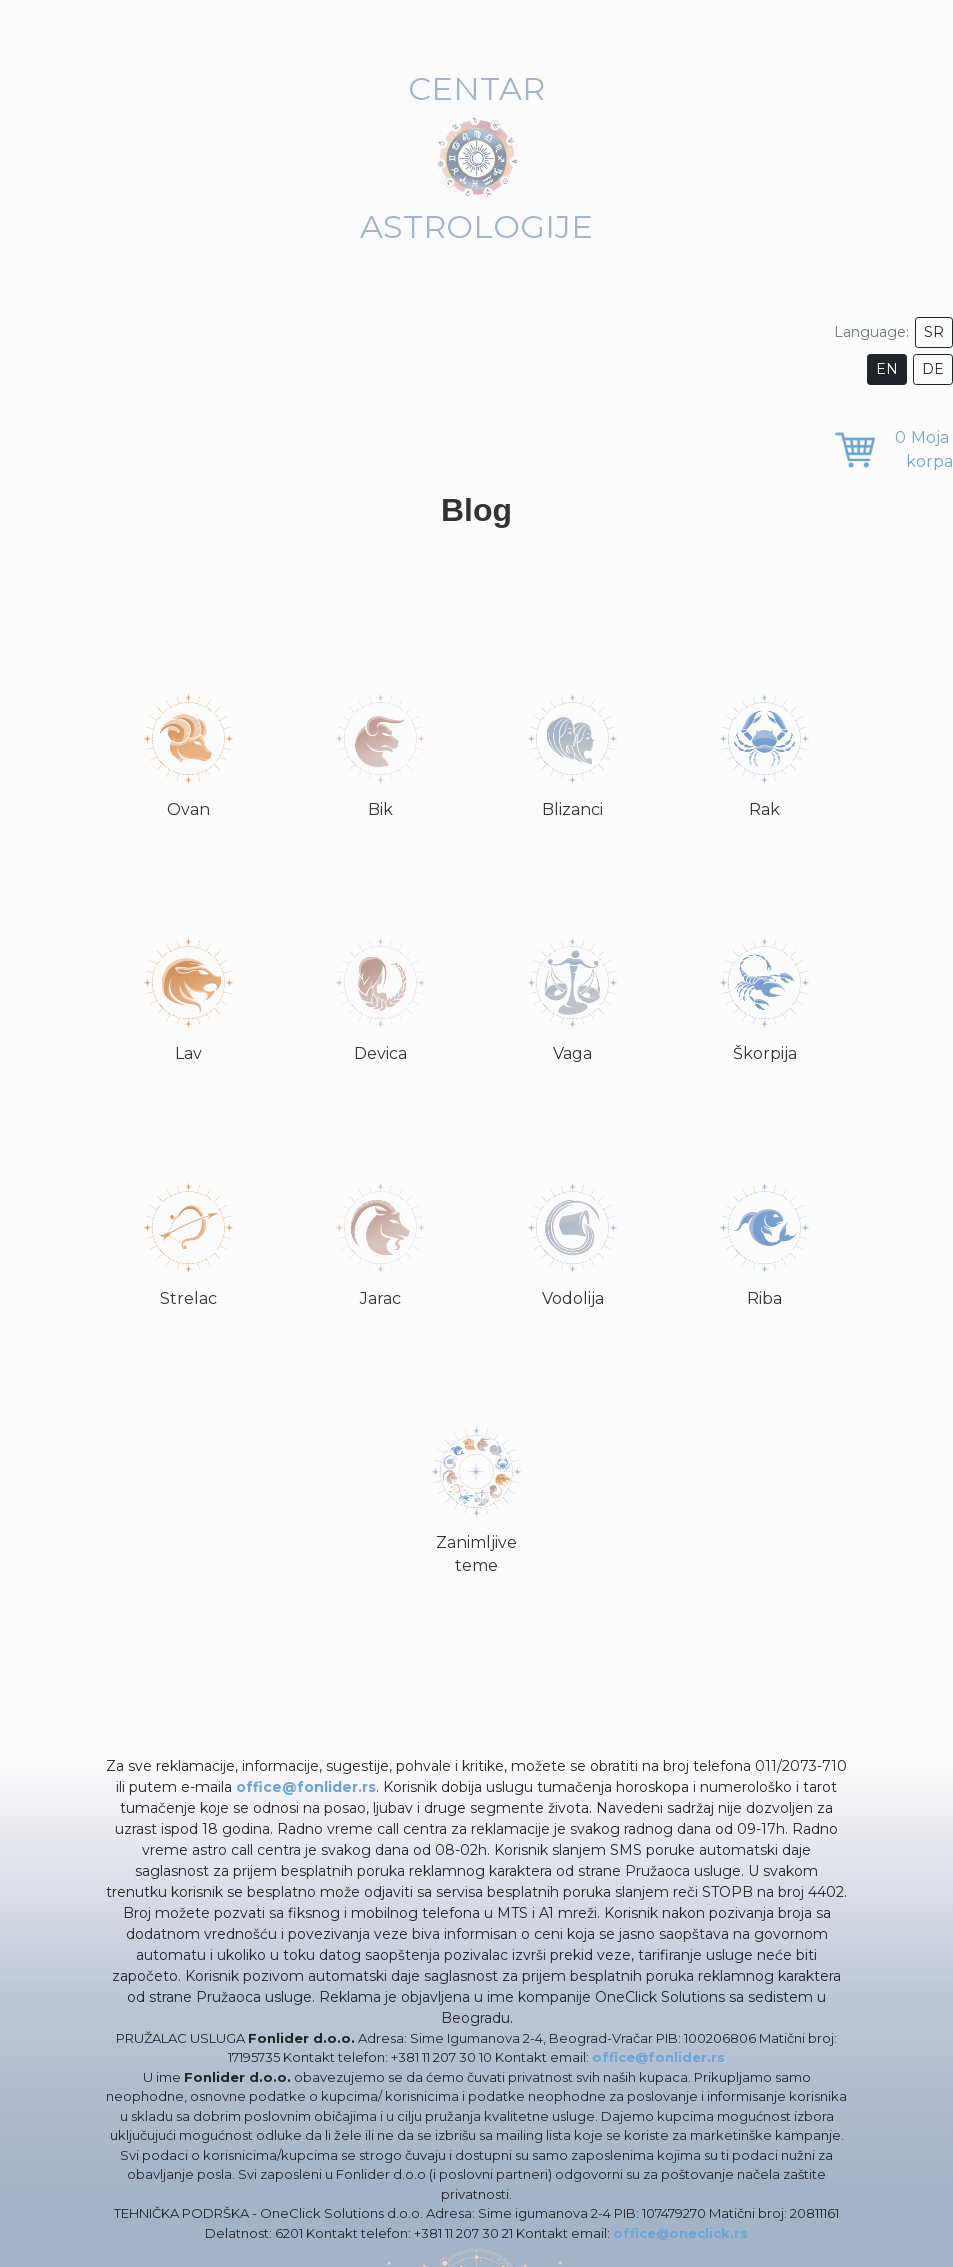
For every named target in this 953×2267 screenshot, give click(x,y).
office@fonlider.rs (306, 1787)
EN (887, 369)
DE (933, 369)
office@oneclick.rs (680, 2233)
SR (934, 332)
